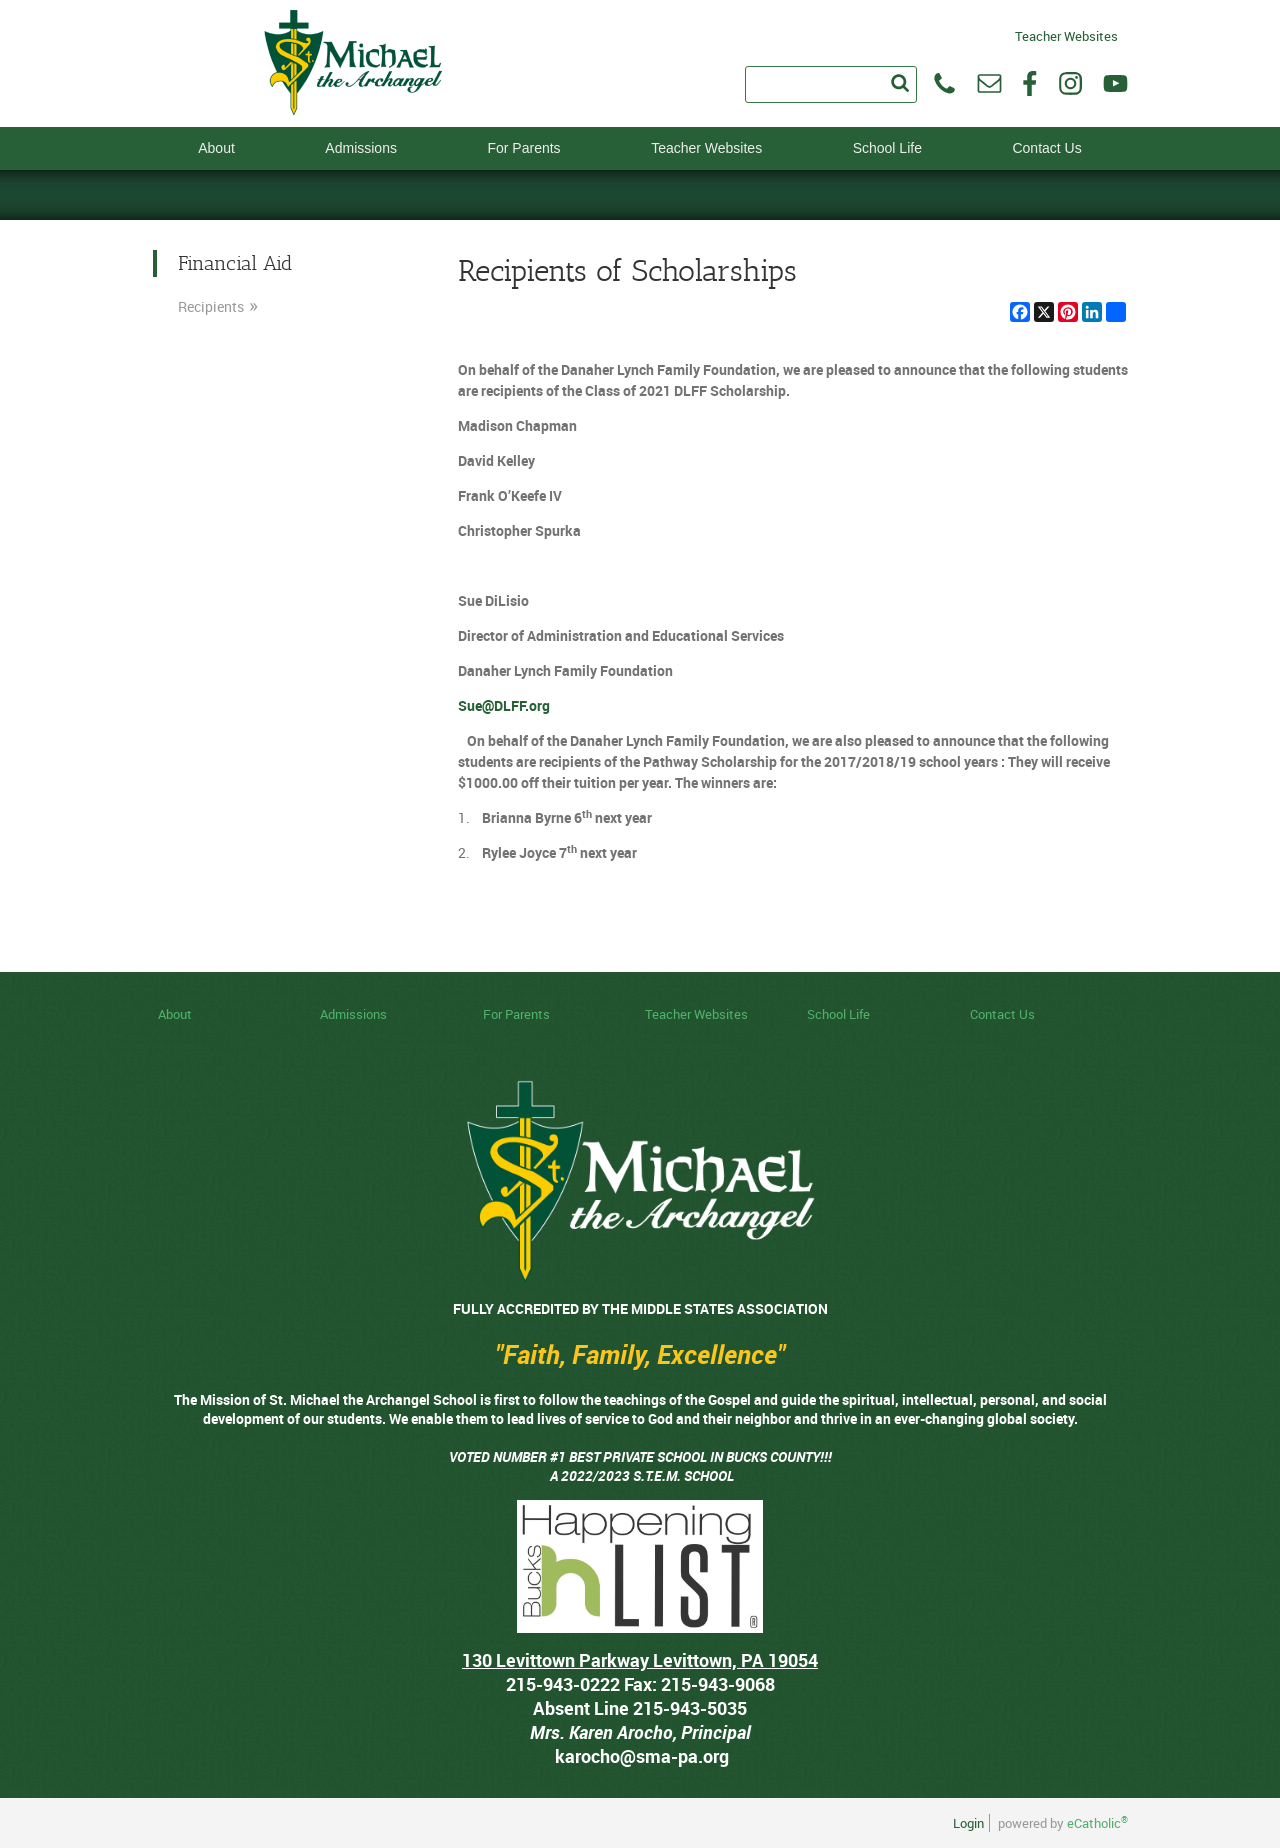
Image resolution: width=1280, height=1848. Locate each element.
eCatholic (1097, 1823)
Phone (944, 83)
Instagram (1070, 83)
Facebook (1030, 83)
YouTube (1115, 83)
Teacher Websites (1066, 34)
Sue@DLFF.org (504, 705)
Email (989, 83)
